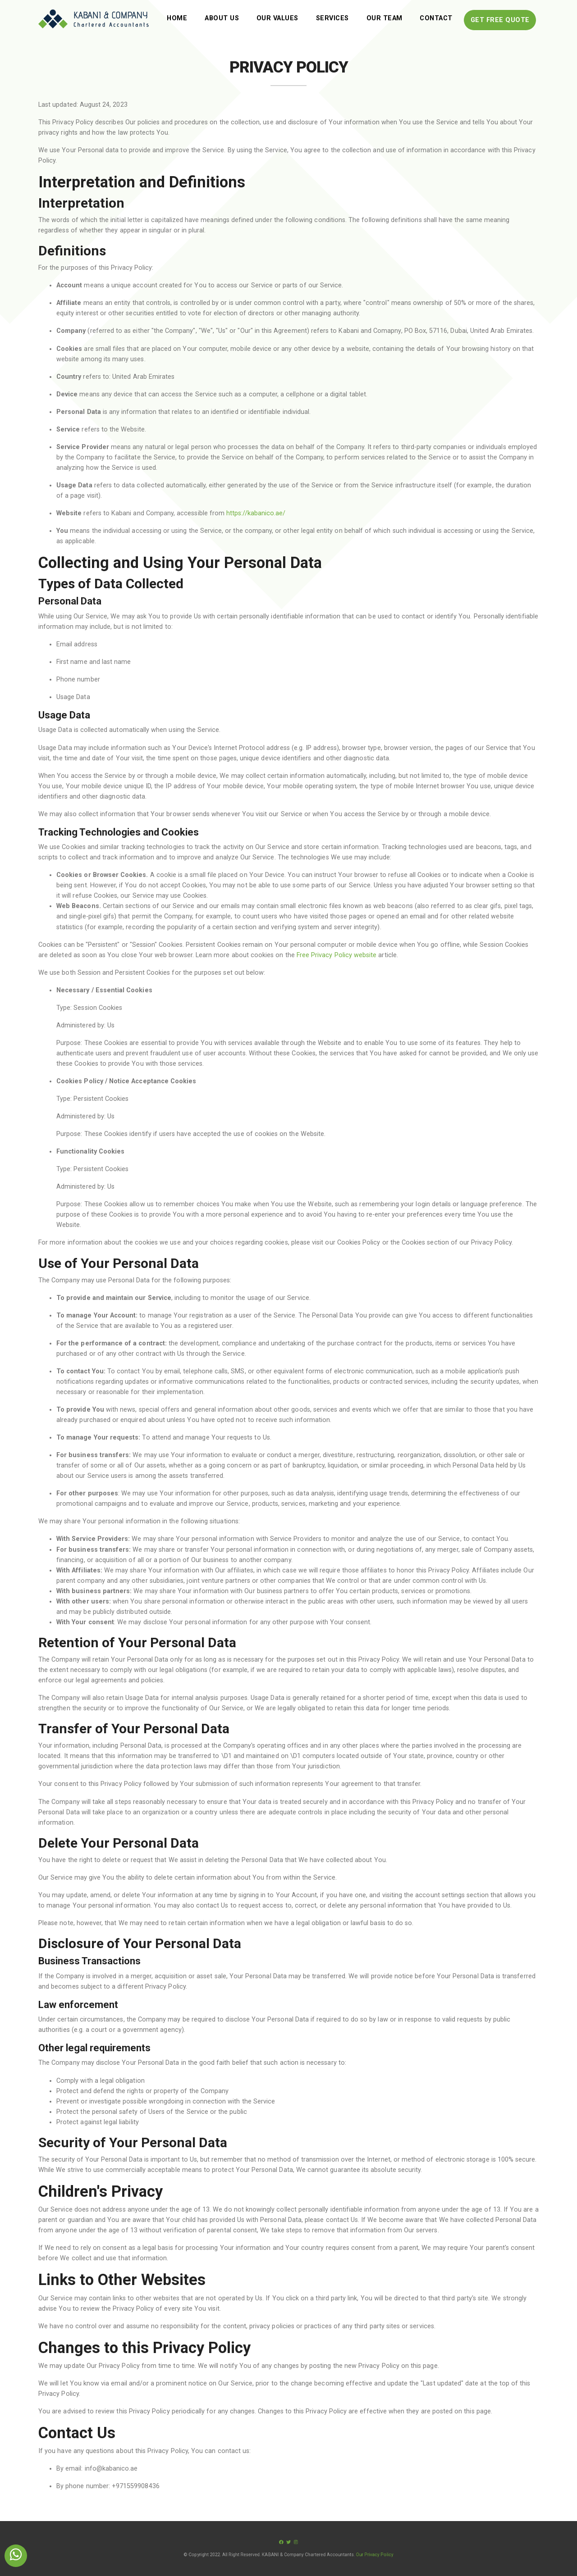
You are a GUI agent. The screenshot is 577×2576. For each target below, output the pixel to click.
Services (332, 18)
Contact (436, 18)
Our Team (384, 18)
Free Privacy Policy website (337, 955)
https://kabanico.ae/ (255, 513)
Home (177, 18)
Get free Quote (500, 20)
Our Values (277, 18)
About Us (222, 18)
